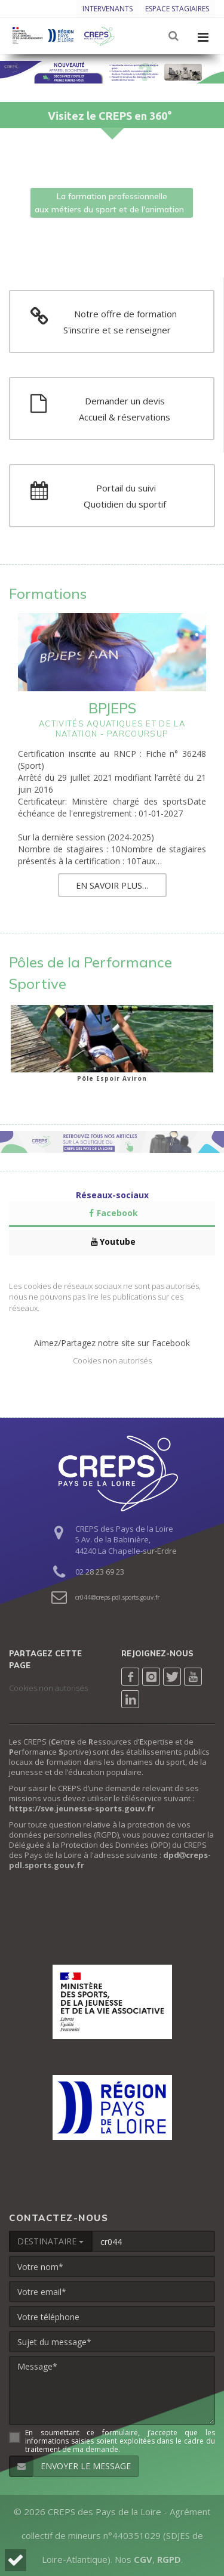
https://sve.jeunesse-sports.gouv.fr (82, 1808)
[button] (15, 2560)
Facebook (112, 1213)
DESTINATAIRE (50, 2241)
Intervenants (107, 9)
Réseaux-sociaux (112, 1195)
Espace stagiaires (177, 9)
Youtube (112, 1241)
